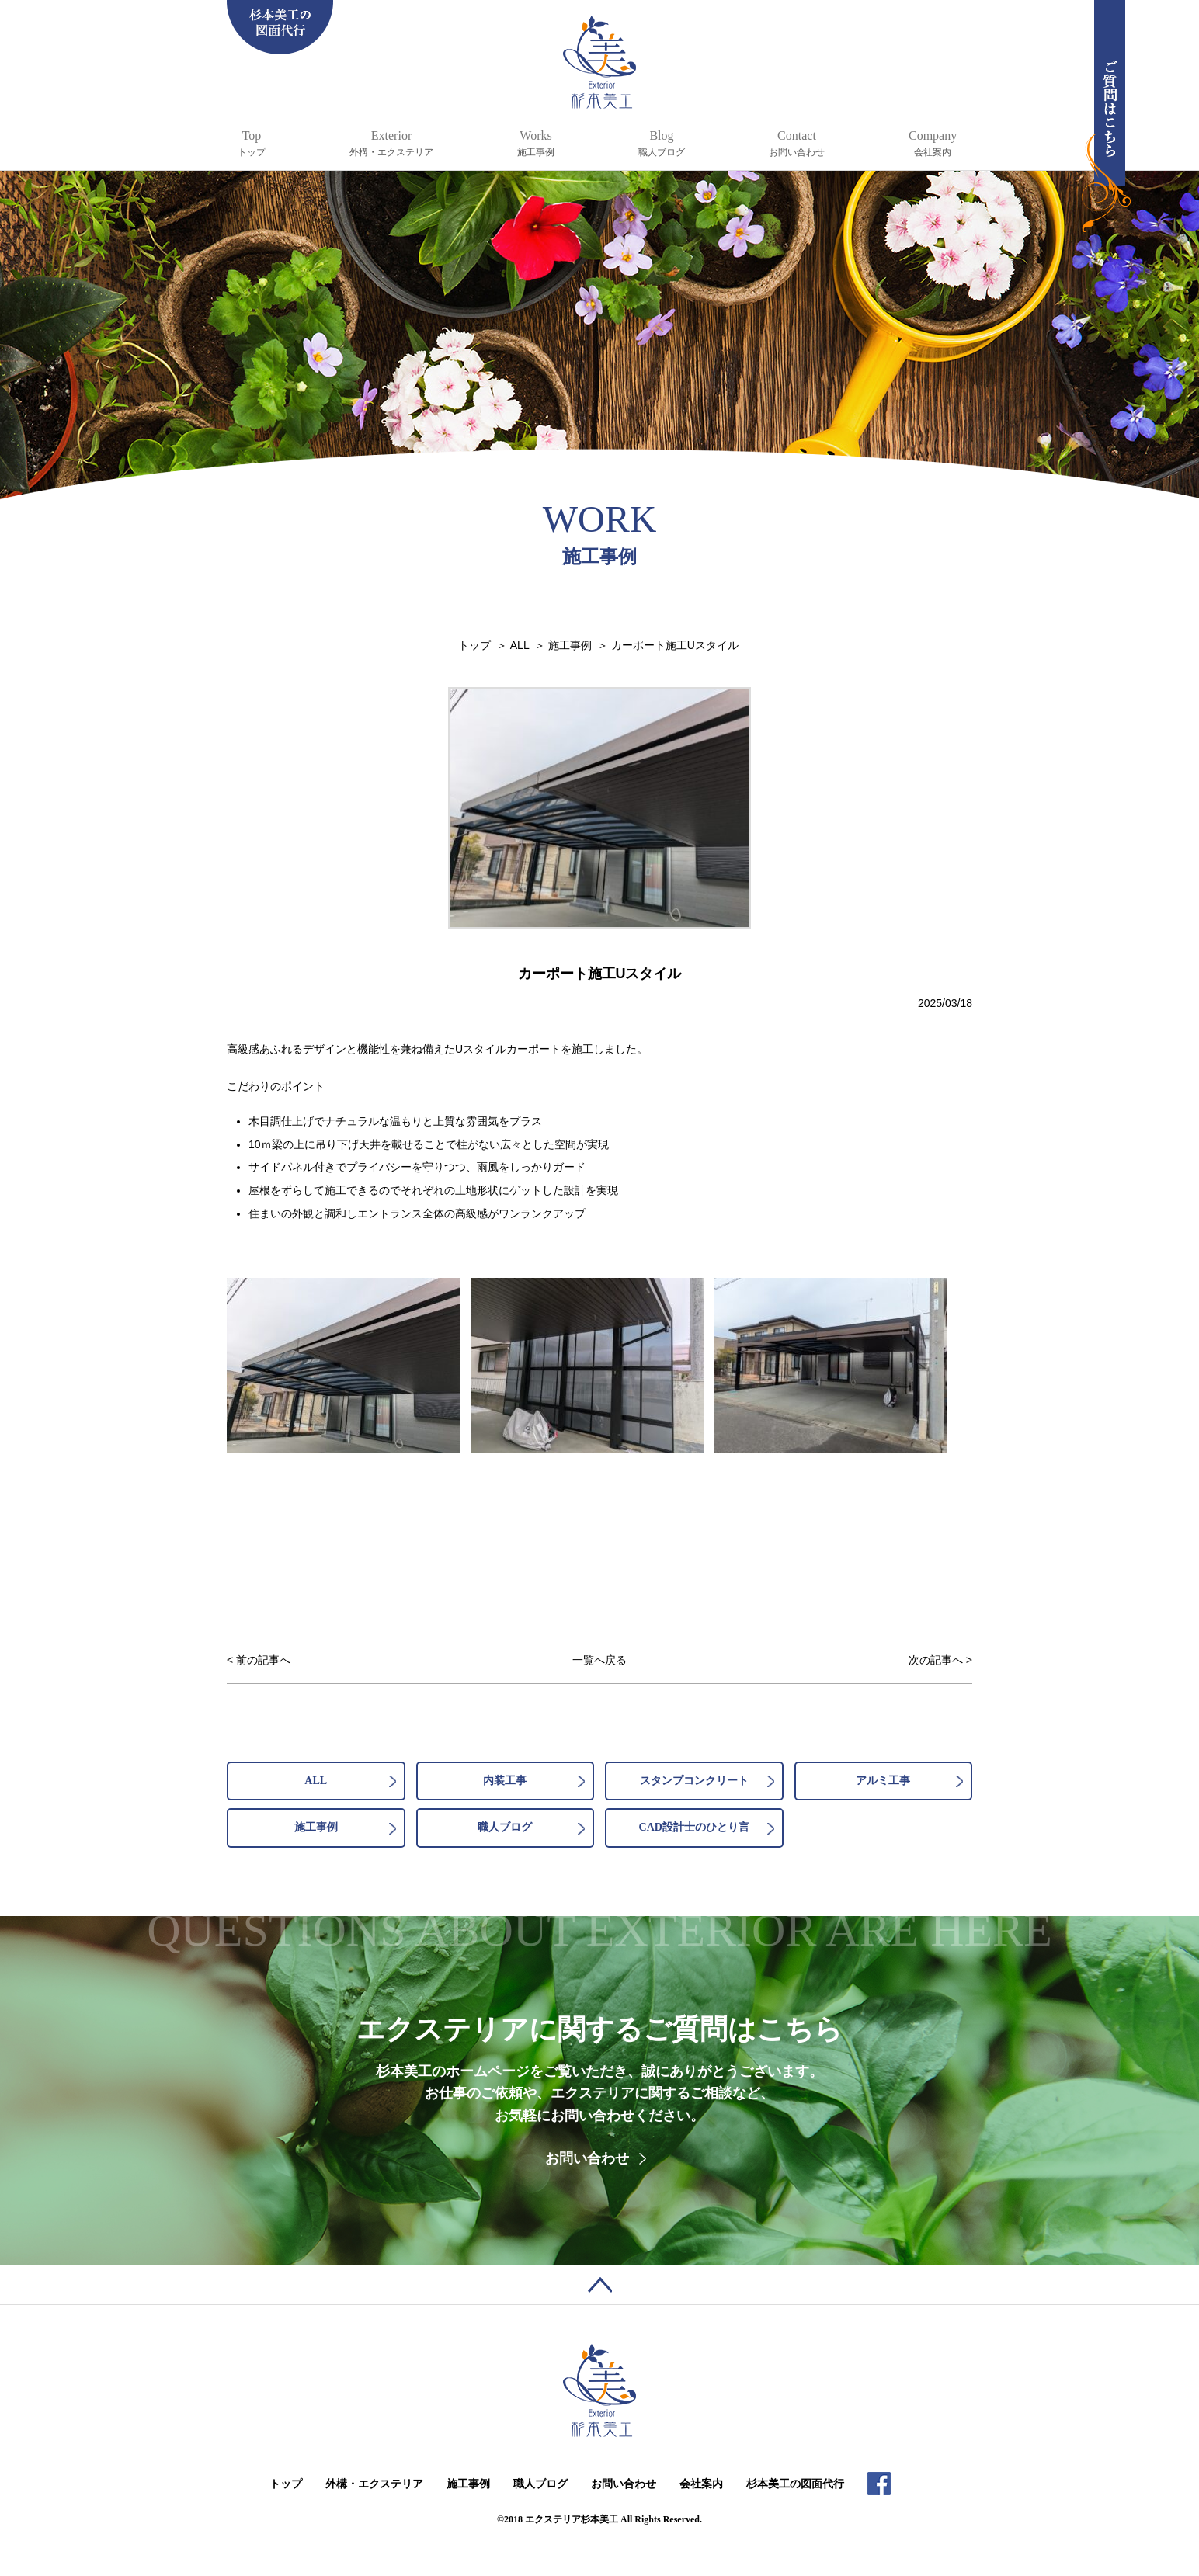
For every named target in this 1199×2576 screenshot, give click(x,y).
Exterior (391, 143)
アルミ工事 (883, 1780)
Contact (797, 143)
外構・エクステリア (374, 2484)
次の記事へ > (940, 1660)
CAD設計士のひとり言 (694, 1827)
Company (933, 143)
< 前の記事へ (258, 1660)
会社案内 (701, 2484)
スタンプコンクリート (694, 1780)
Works (535, 143)
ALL (315, 1780)
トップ (285, 2484)
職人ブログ (505, 1827)
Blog (661, 143)
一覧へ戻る (599, 1660)
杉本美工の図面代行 (795, 2484)
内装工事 (505, 1780)
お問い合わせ (587, 2158)
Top (252, 143)
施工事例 (316, 1827)
